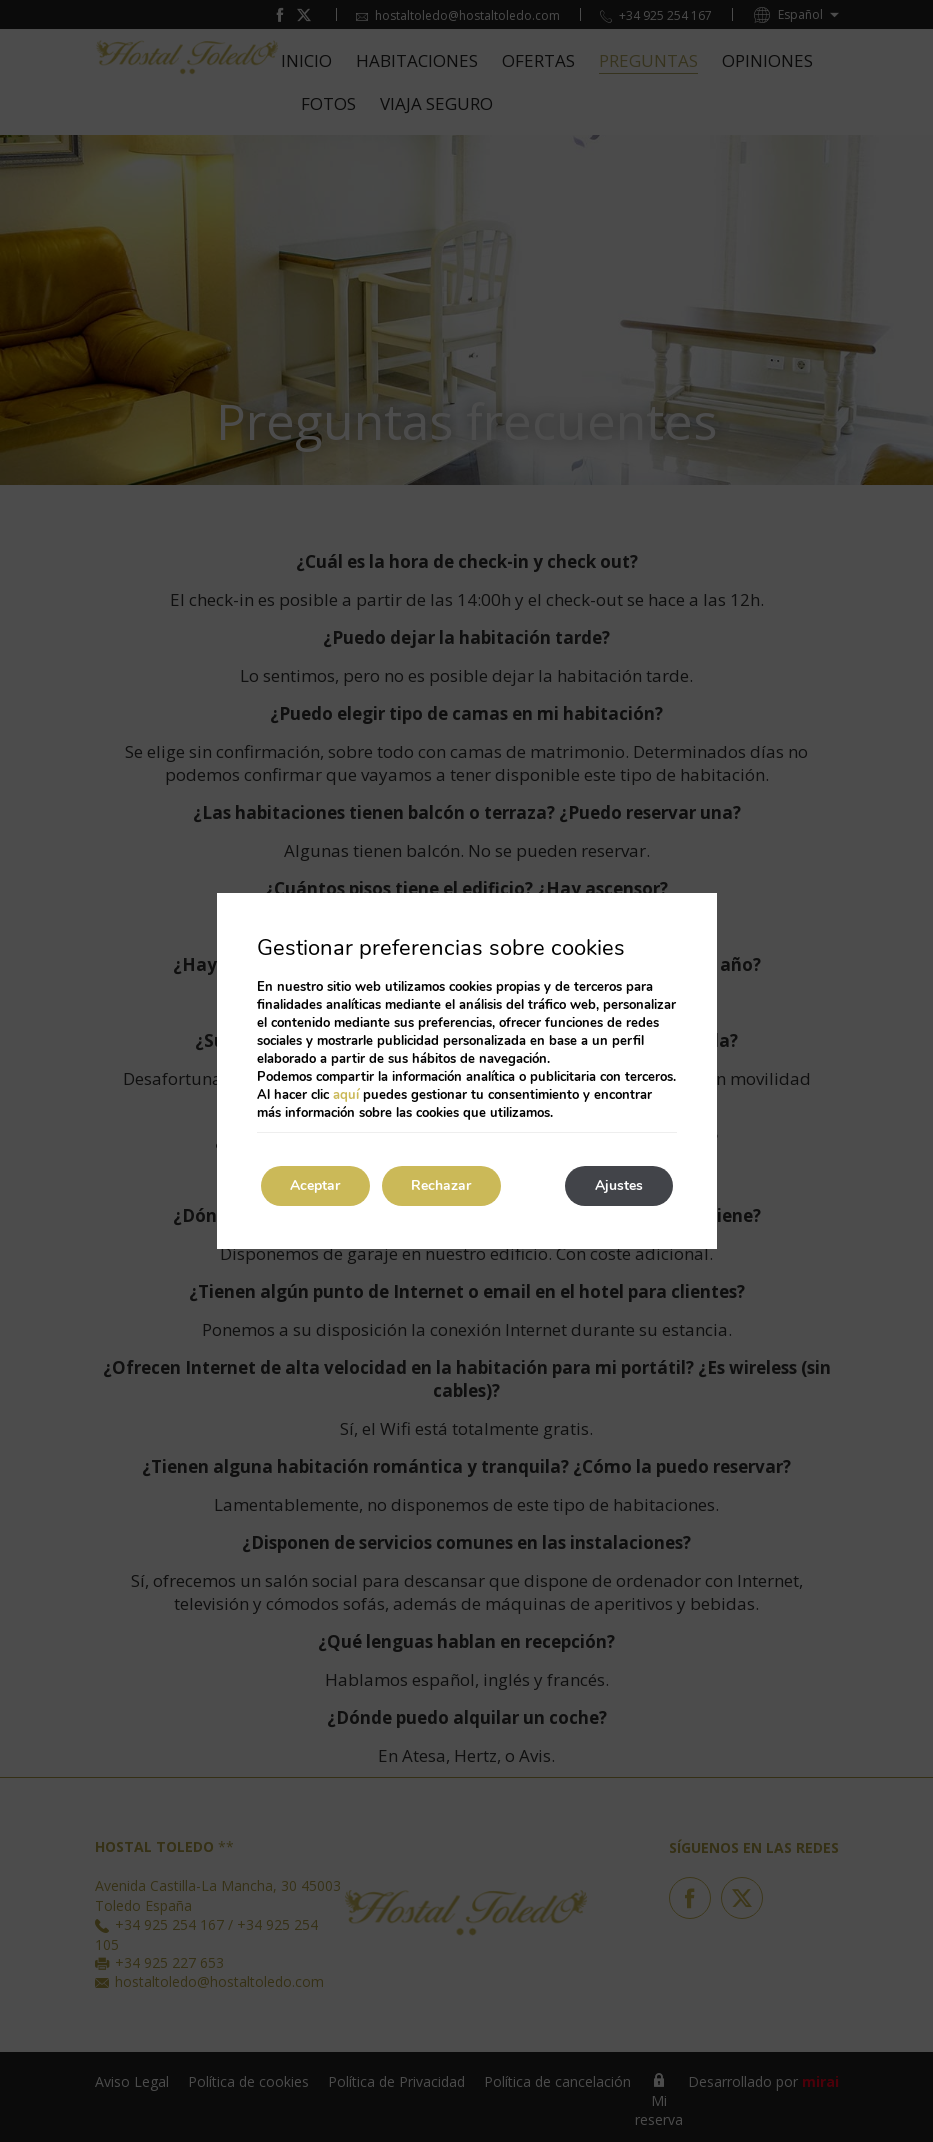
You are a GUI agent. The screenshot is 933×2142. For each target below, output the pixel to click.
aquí (346, 1095)
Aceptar (316, 1185)
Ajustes (619, 1185)
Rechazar (443, 1185)
